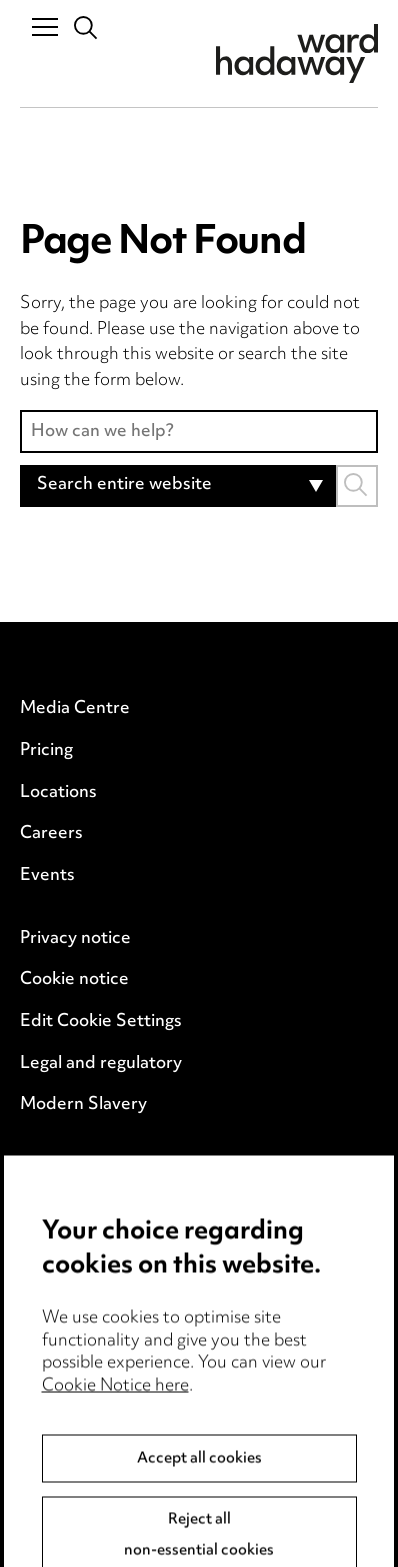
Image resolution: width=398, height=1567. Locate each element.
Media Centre (75, 709)
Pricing (46, 751)
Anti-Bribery (70, 1168)
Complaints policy (90, 1293)
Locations (58, 793)
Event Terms (70, 1210)
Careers (51, 834)
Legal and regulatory (101, 1064)
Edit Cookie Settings (101, 1022)
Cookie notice (74, 980)
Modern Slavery (83, 1105)
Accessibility (70, 1252)
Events (47, 876)
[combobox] (178, 486)
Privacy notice (75, 939)
